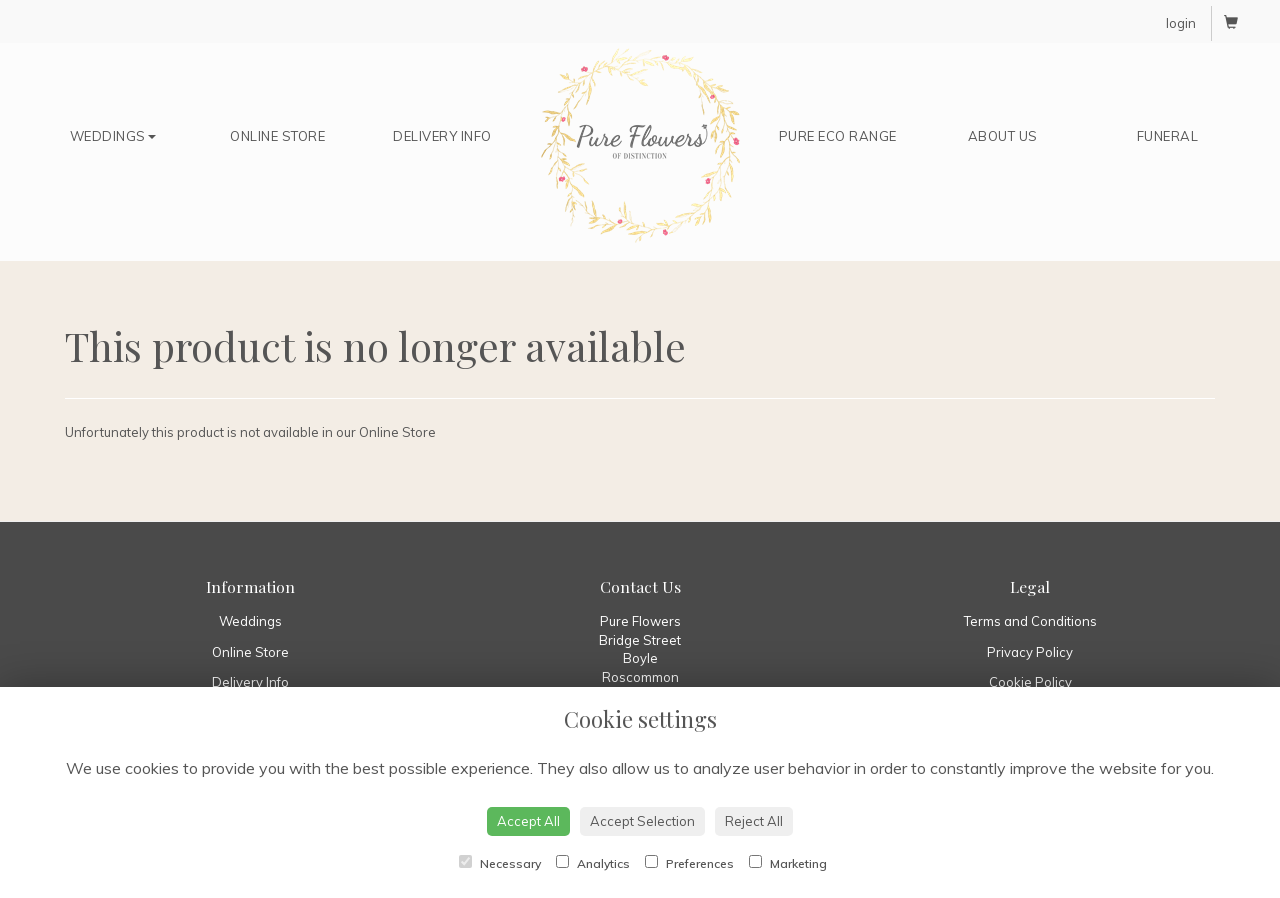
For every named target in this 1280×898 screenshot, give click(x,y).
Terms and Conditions (1030, 621)
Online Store (277, 136)
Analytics (593, 863)
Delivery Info (442, 136)
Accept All (528, 821)
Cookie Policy (1030, 682)
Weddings (113, 136)
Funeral (1168, 136)
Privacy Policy (1030, 652)
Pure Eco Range (838, 136)
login (1181, 23)
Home (640, 146)
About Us (1003, 136)
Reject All (754, 821)
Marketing (788, 863)
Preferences (689, 863)
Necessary (500, 863)
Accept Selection (642, 821)
